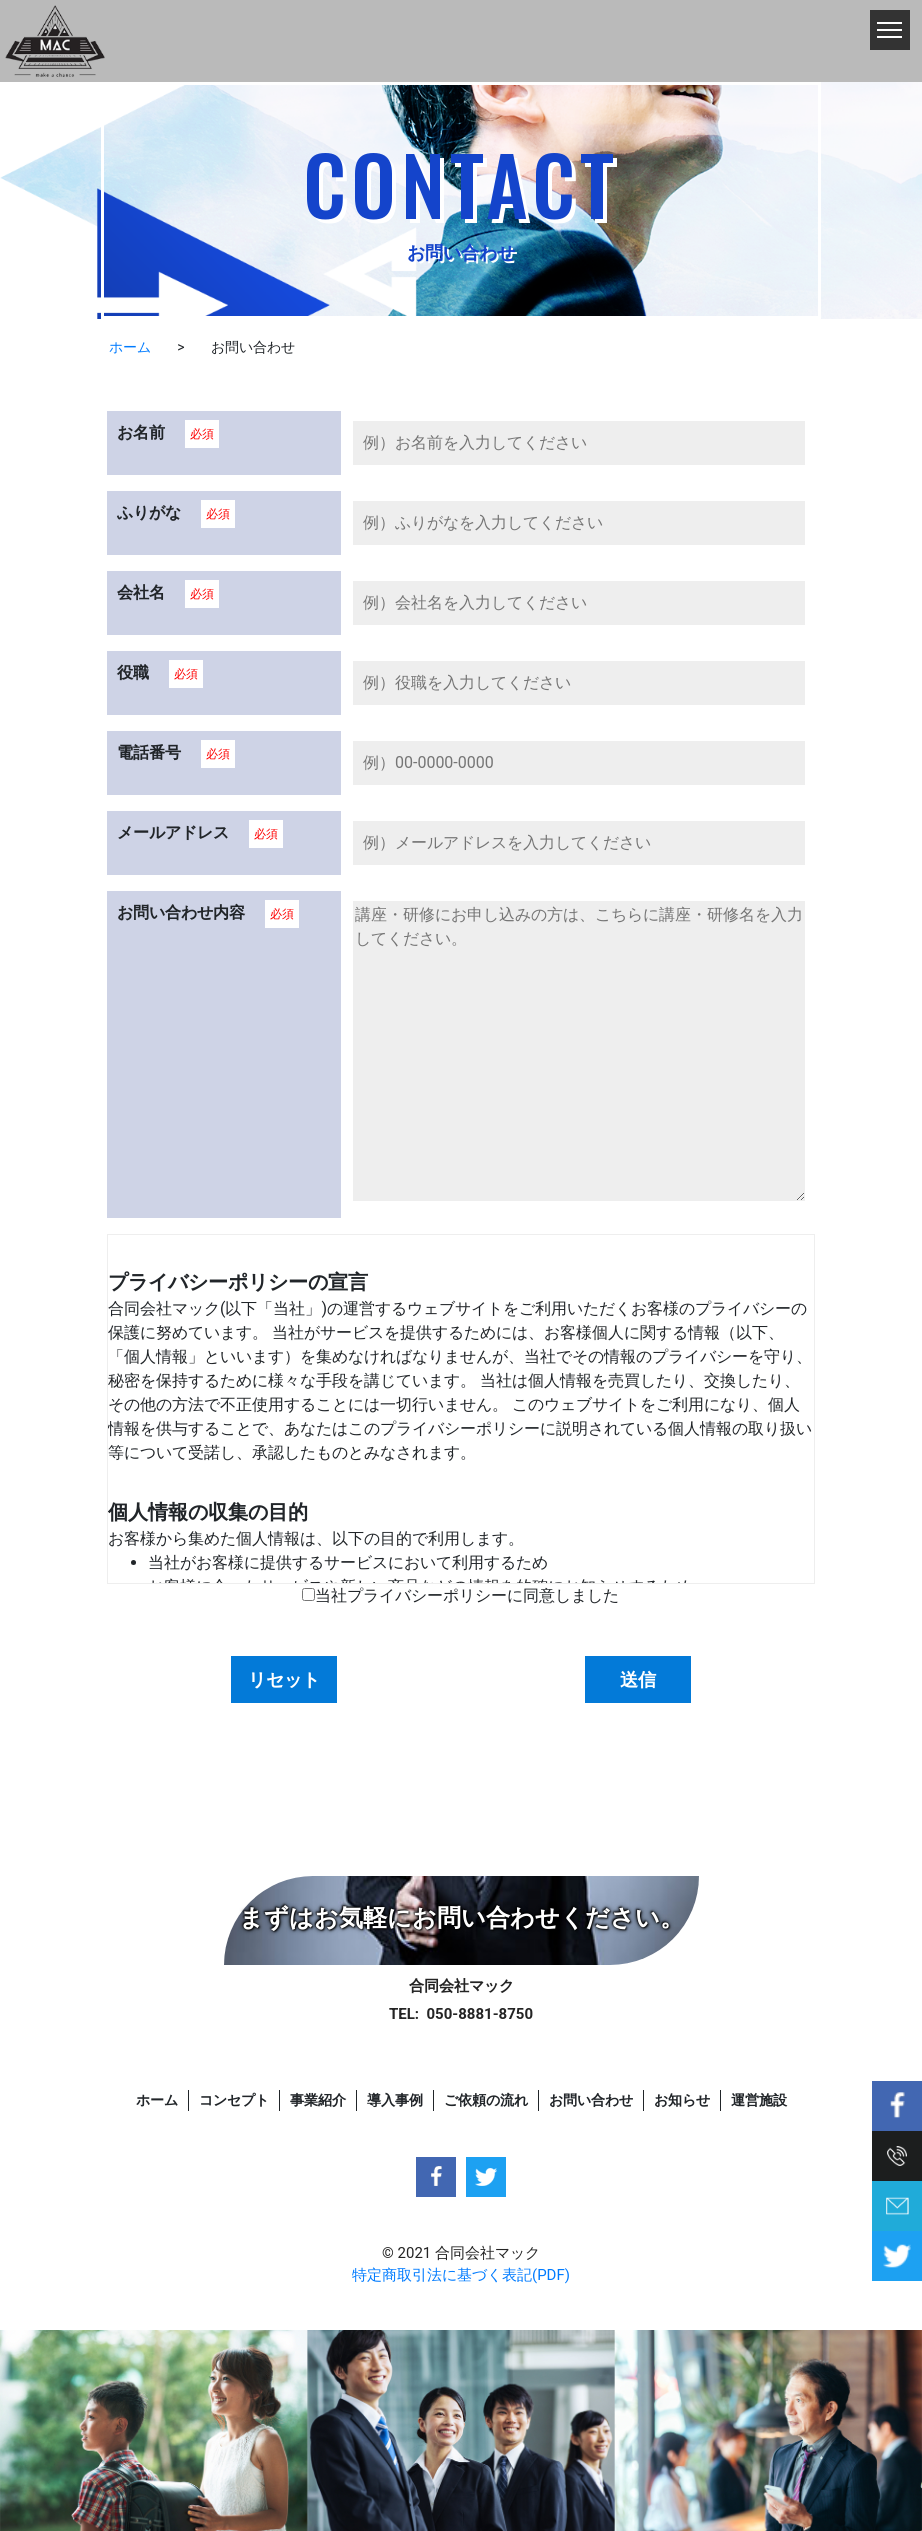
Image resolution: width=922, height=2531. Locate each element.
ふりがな (149, 512)
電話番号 (149, 752)
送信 (638, 1679)
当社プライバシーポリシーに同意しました (467, 1595)
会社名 (141, 592)
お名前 (141, 432)
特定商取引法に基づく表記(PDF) (461, 2275)
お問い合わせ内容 (181, 912)
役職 (133, 672)
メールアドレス (173, 832)
